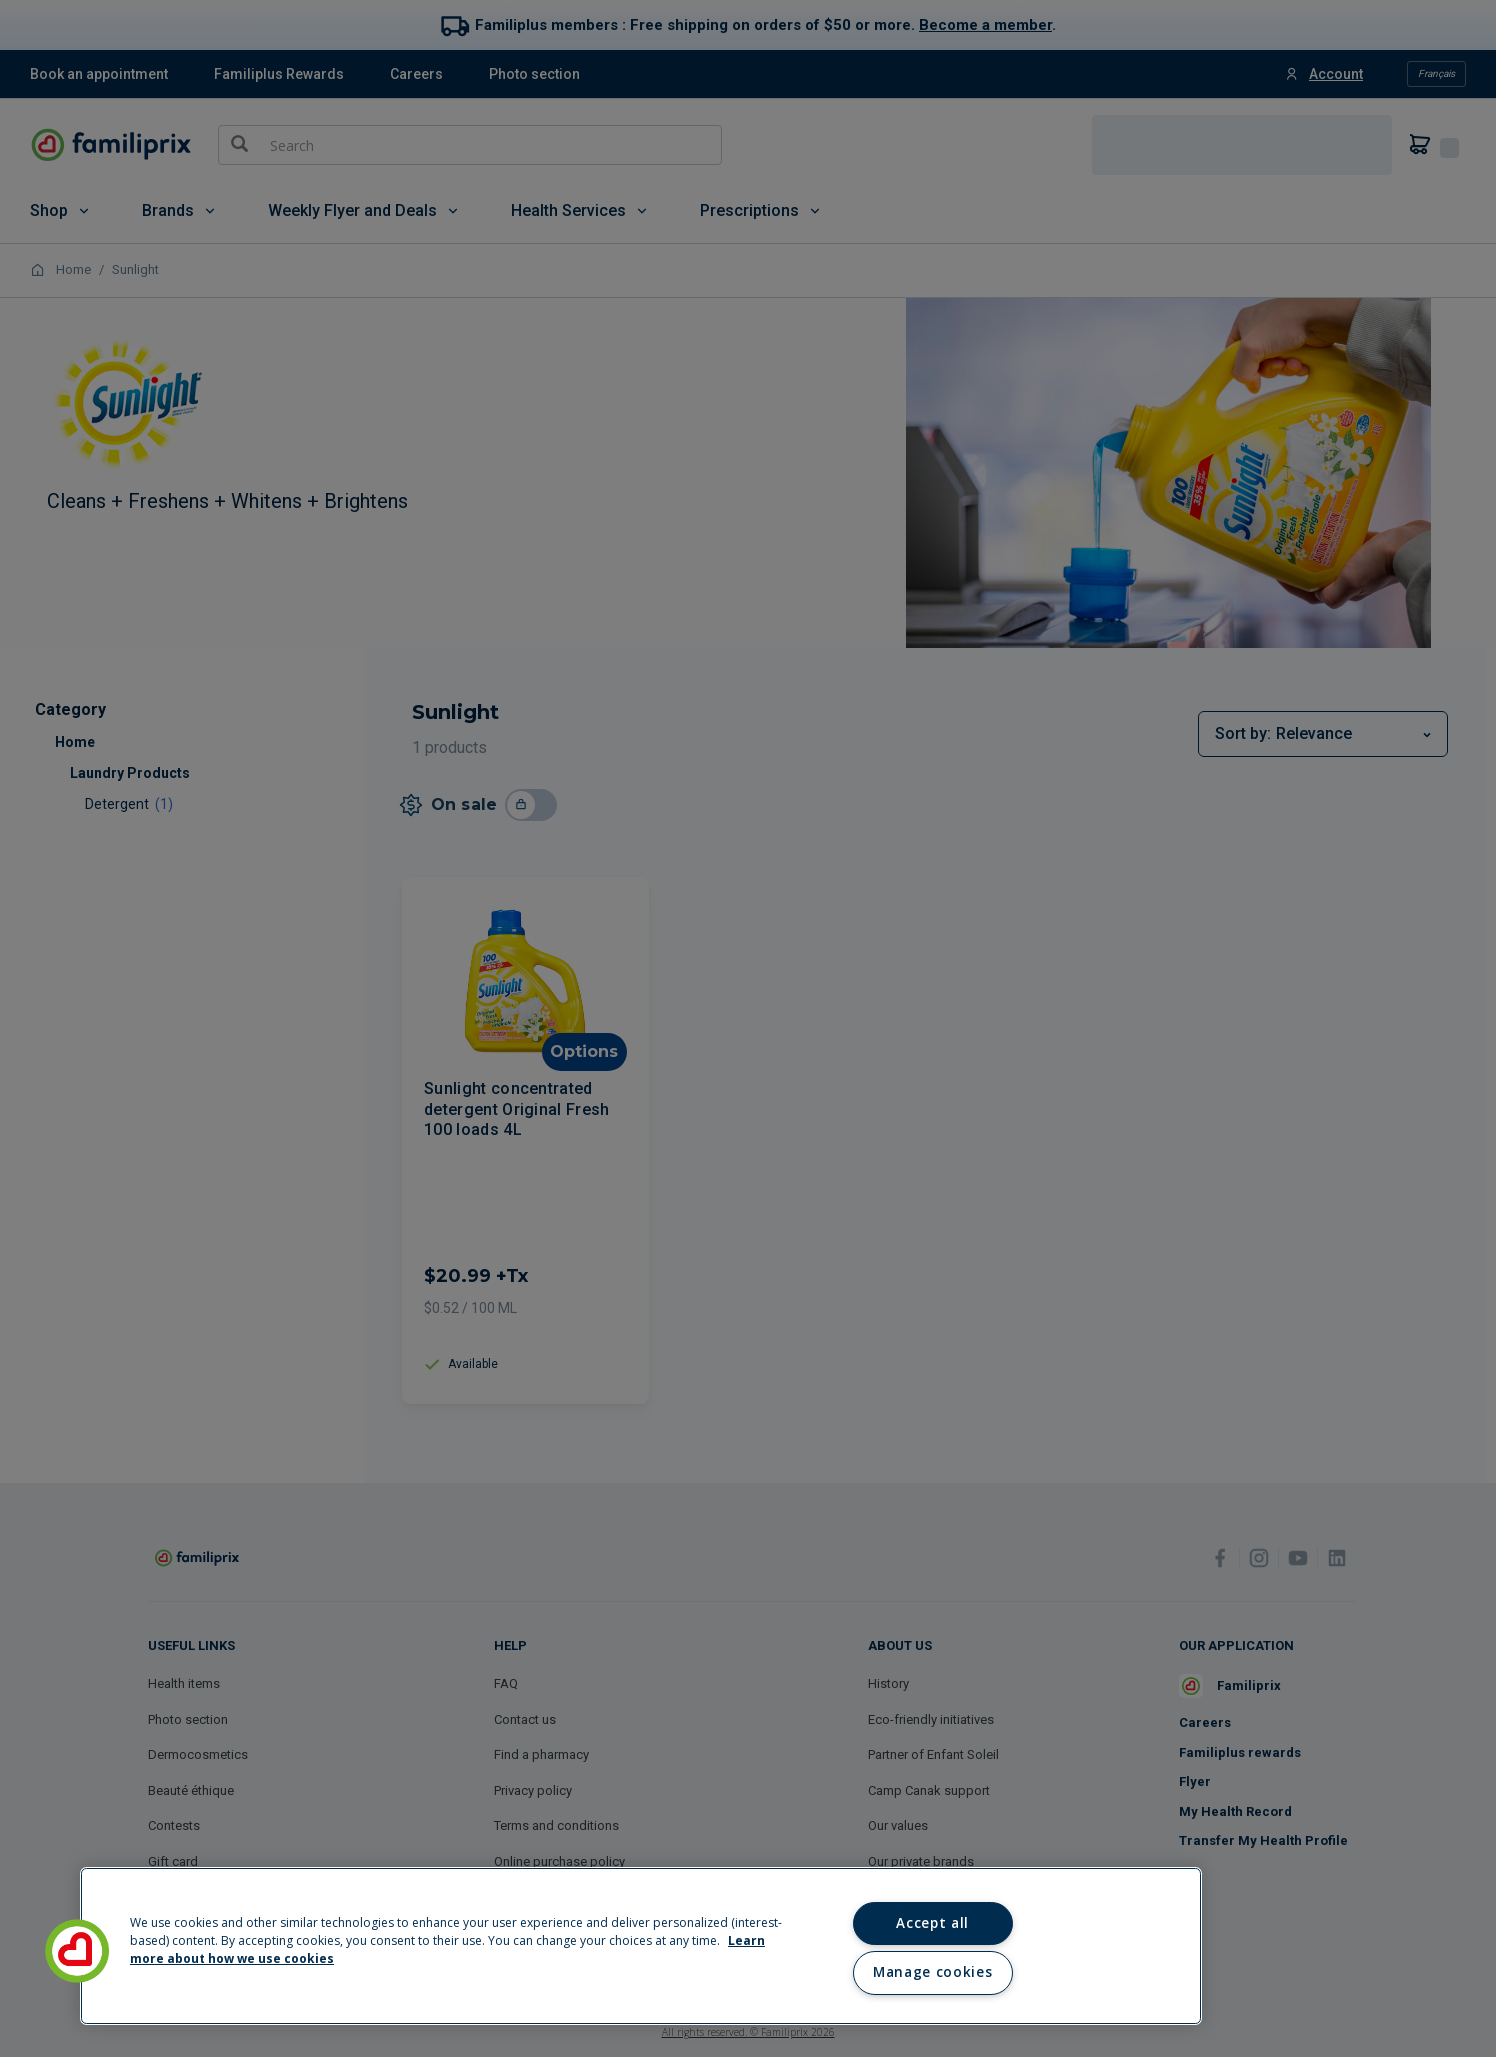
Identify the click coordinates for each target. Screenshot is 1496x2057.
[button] (77, 1951)
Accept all (932, 1923)
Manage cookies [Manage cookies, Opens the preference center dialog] (932, 1972)
